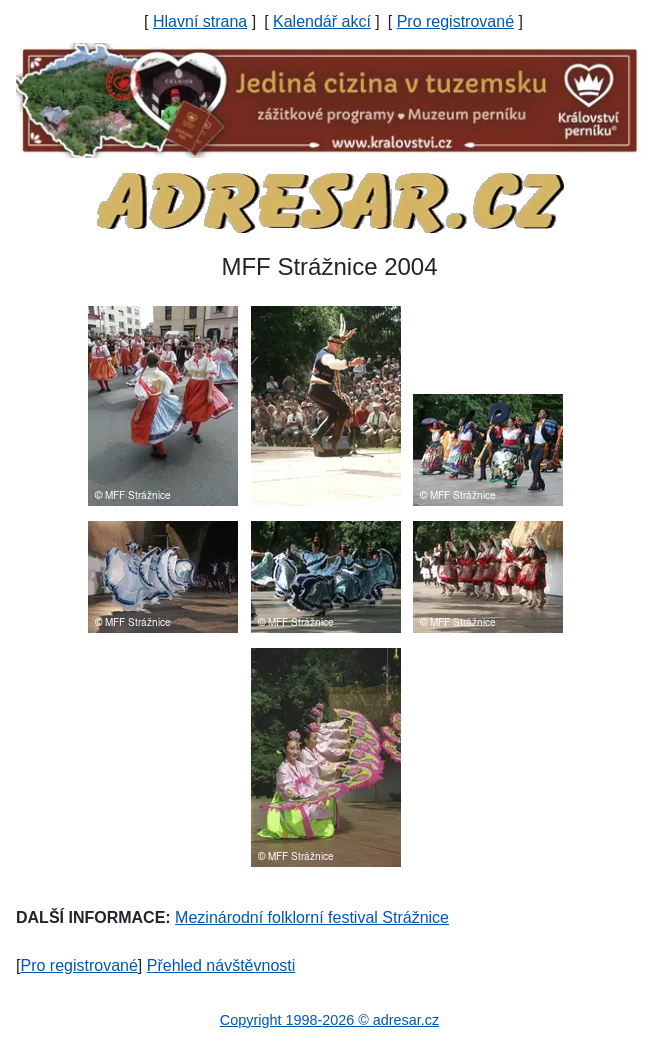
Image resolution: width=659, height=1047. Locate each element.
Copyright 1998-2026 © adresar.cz (329, 1020)
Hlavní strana (200, 21)
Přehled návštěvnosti (221, 965)
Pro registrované (455, 21)
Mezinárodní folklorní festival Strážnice (312, 917)
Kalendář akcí (322, 21)
